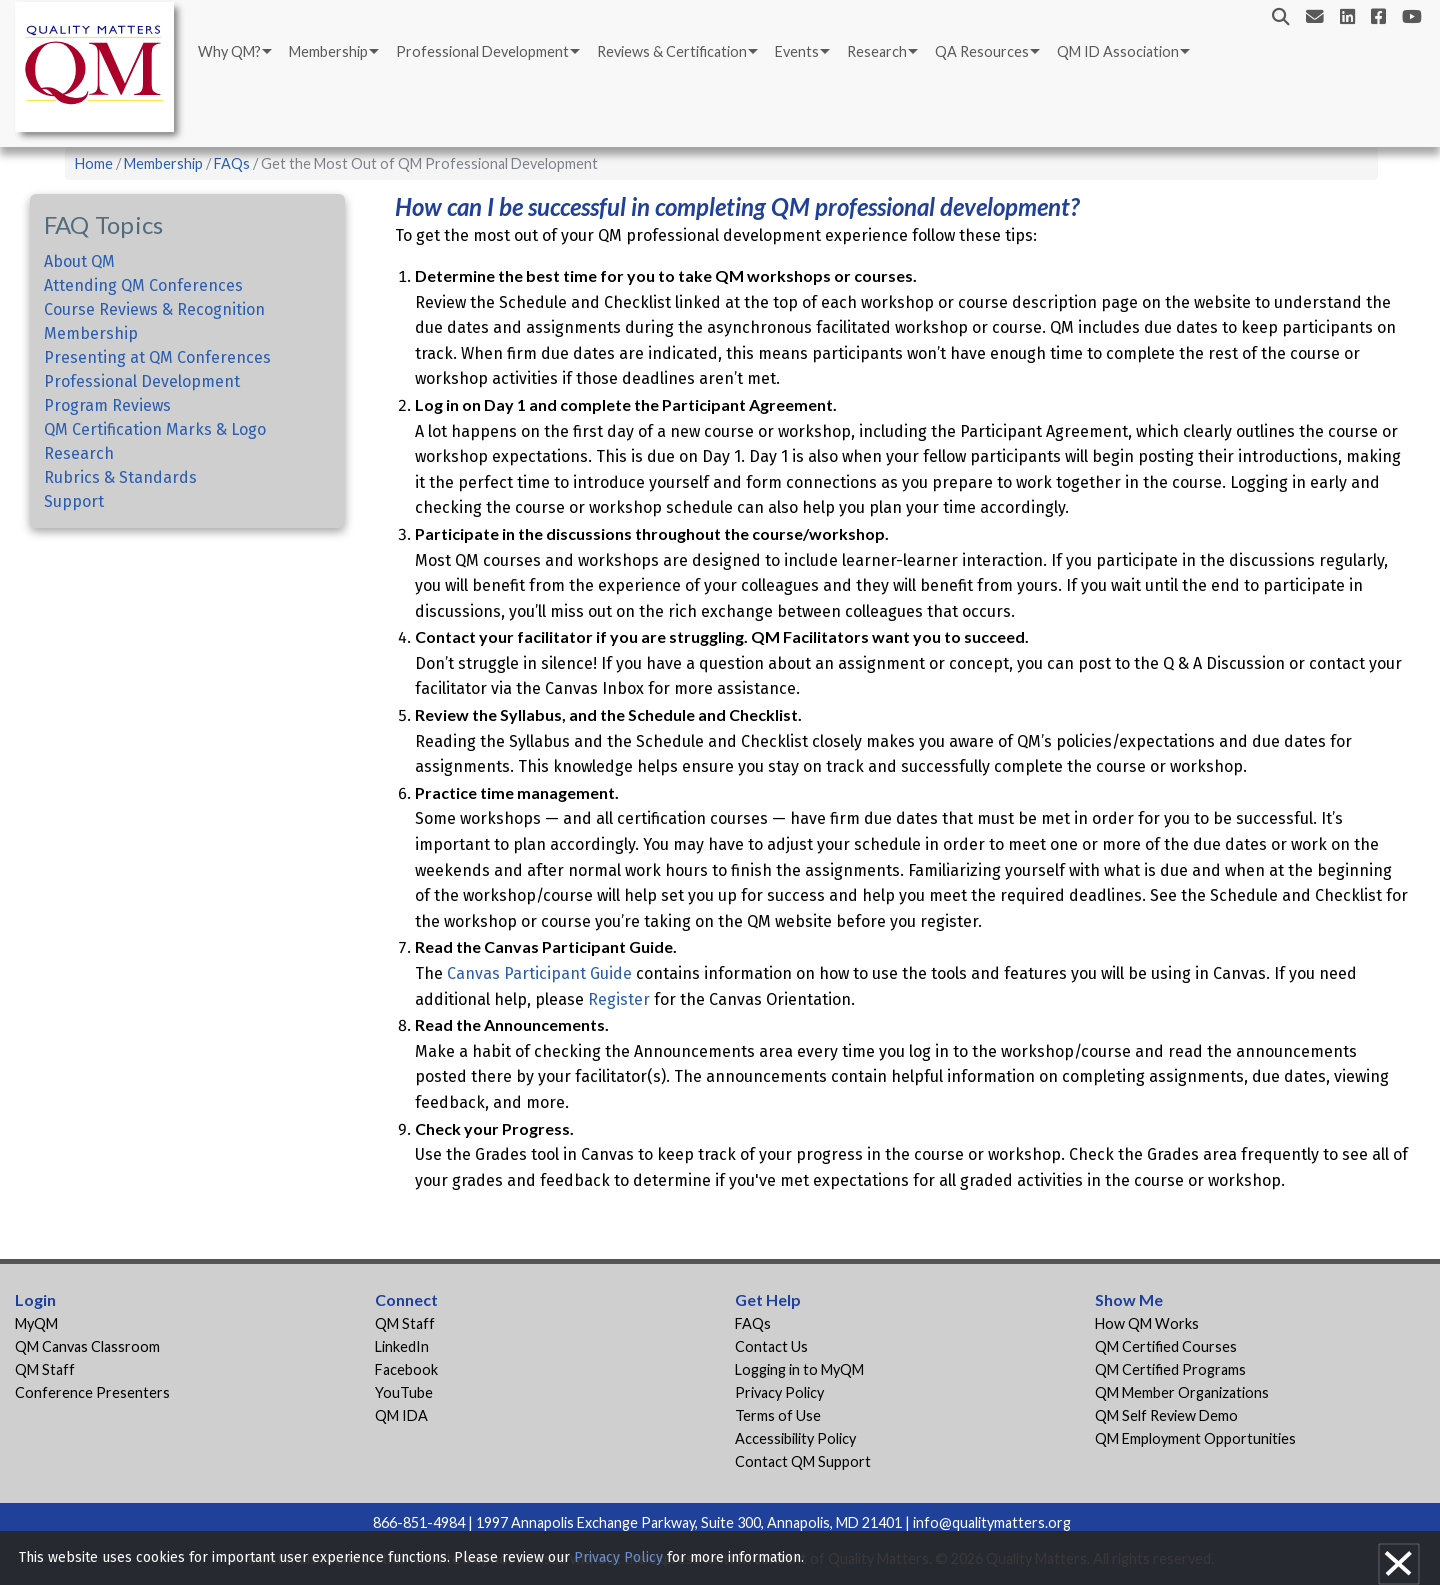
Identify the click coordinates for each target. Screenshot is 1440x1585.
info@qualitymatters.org (992, 1522)
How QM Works (1147, 1323)
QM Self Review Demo (1166, 1415)
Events (797, 51)
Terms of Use (778, 1415)
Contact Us (771, 1346)
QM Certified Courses (1166, 1346)
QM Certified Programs (1170, 1369)
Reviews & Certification (672, 51)
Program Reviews (107, 405)
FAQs (232, 163)
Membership (328, 51)
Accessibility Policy (795, 1438)
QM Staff (45, 1369)
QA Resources (982, 51)
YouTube (404, 1392)
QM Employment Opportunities (1195, 1438)
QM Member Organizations (1182, 1392)
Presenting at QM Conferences (157, 357)
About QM (79, 261)
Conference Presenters (92, 1392)
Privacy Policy (779, 1392)
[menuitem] (233, 52)
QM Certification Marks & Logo (155, 429)
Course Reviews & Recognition (154, 309)
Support (74, 501)
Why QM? (229, 51)
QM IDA (401, 1415)
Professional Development (482, 51)
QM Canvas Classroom (87, 1346)
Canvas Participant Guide (539, 973)
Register (619, 999)
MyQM (36, 1323)
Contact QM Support (803, 1461)
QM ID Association (1118, 51)
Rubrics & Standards (120, 477)
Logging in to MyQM (799, 1369)
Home (94, 163)
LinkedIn (402, 1346)
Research (877, 51)
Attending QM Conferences (143, 285)
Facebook (406, 1369)
